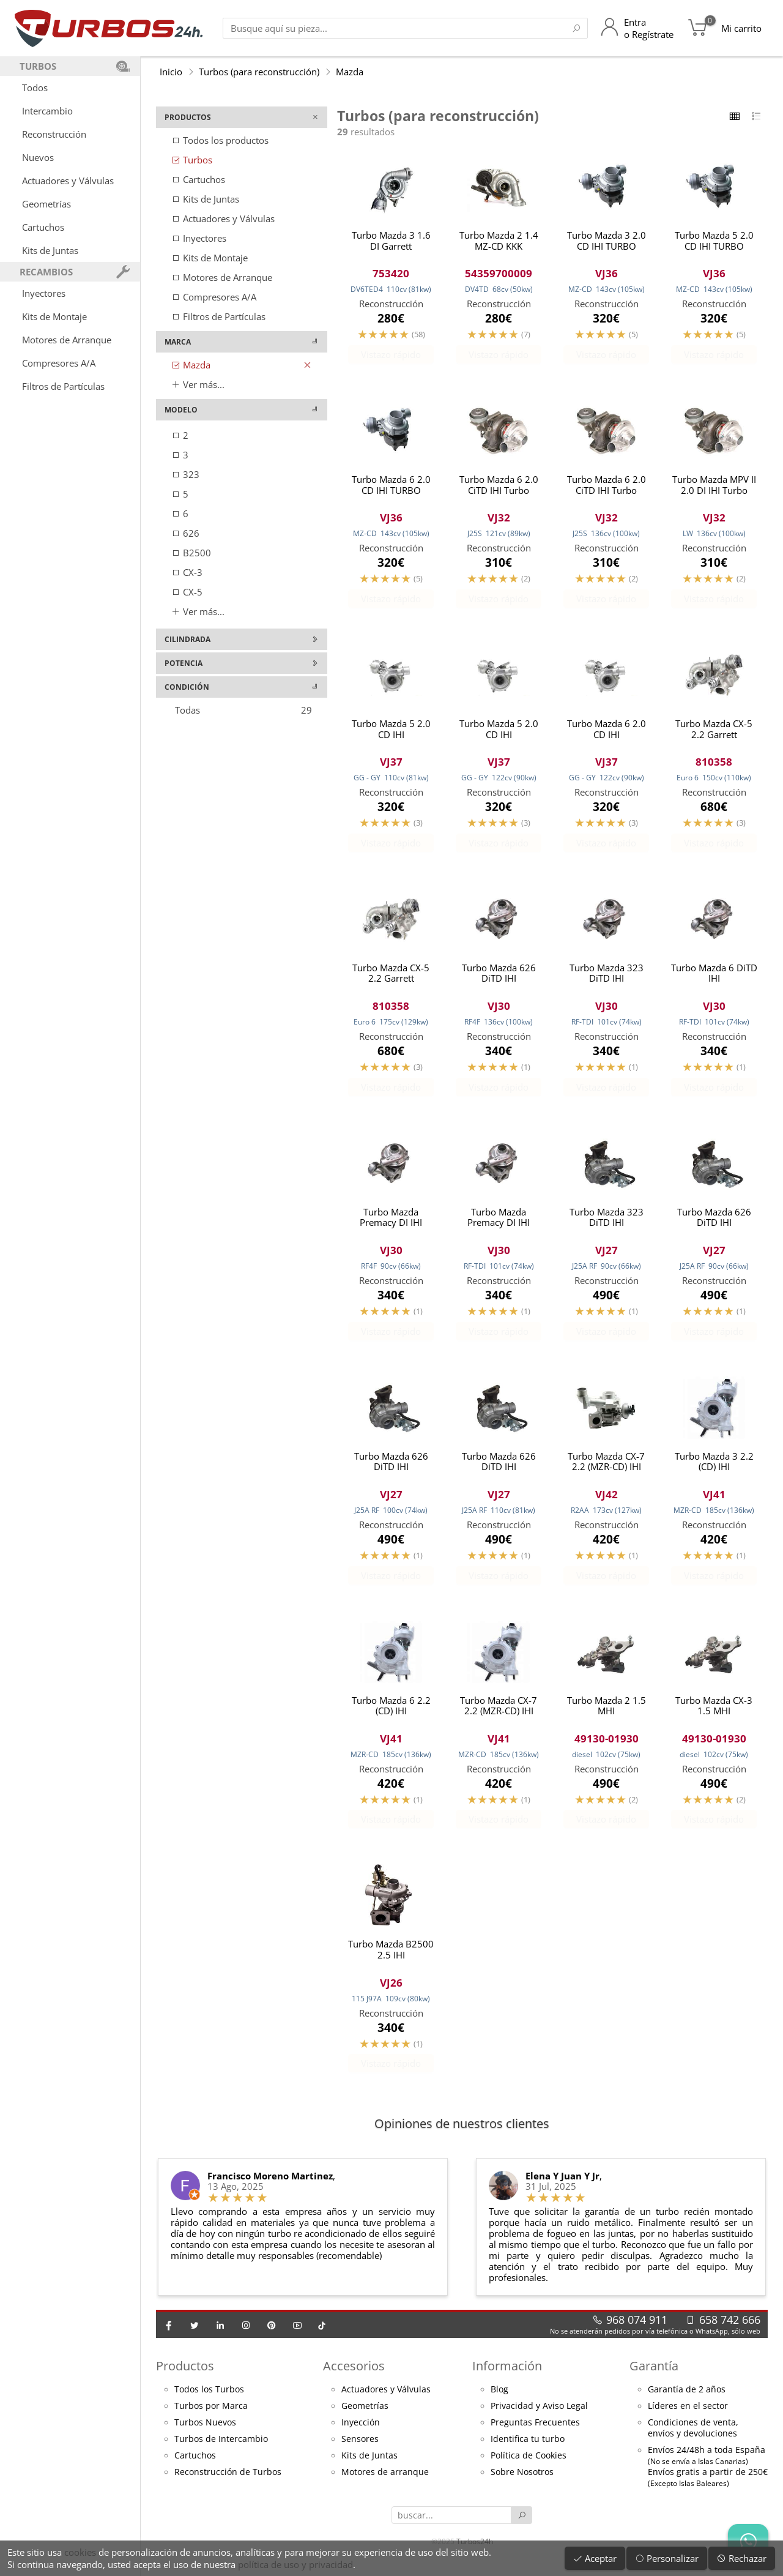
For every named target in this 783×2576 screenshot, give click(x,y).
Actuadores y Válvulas (68, 180)
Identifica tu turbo (528, 2449)
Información (507, 2376)
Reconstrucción (54, 134)
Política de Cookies (528, 2465)
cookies (80, 2552)
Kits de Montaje (54, 316)
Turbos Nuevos (205, 2432)
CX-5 (186, 592)
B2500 (191, 553)
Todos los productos (220, 140)
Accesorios (354, 2376)
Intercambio (47, 111)
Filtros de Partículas (63, 386)
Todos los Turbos (209, 2399)
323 (185, 474)
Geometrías (46, 204)
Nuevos (38, 157)
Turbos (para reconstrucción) (259, 71)
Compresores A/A (58, 363)
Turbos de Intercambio (221, 2449)
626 (185, 533)
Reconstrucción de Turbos (227, 2482)
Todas (243, 710)
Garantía (653, 2376)
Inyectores (43, 293)
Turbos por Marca (211, 2416)
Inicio (171, 71)
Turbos (191, 160)
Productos (185, 2376)
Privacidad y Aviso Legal (539, 2416)
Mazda (349, 71)
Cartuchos (43, 227)
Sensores (360, 2449)
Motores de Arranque (66, 340)
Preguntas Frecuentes (535, 2432)
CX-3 (186, 572)
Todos (35, 87)
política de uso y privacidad (295, 2564)
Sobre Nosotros (522, 2482)
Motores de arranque (385, 2482)
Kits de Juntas (50, 250)
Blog (499, 2399)
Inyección (360, 2432)
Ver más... (198, 384)
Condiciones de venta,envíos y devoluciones (693, 2438)
